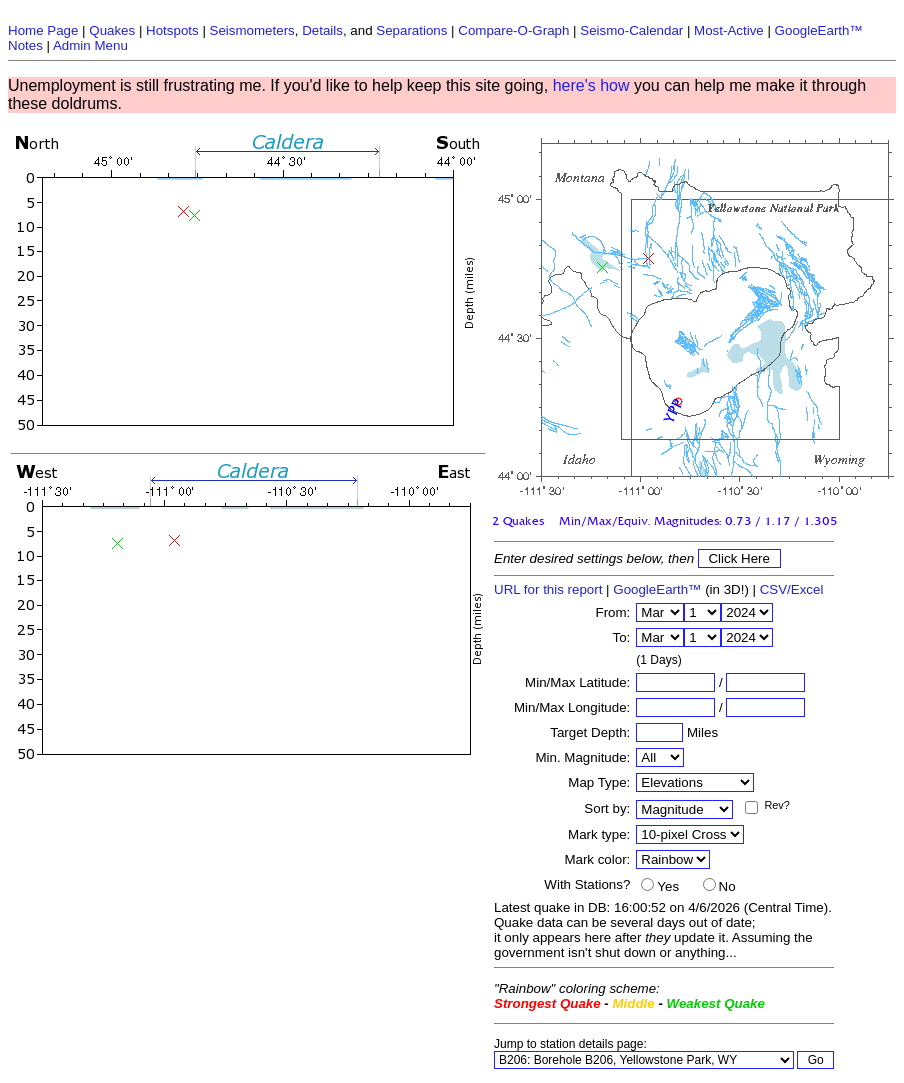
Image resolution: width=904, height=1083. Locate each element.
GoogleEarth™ (657, 589)
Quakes (112, 30)
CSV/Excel (792, 589)
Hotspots (172, 30)
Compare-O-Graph (513, 30)
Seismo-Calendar (631, 30)
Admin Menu (90, 45)
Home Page (43, 30)
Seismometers (252, 30)
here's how (591, 85)
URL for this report (548, 589)
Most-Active (729, 30)
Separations (411, 30)
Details (322, 30)
